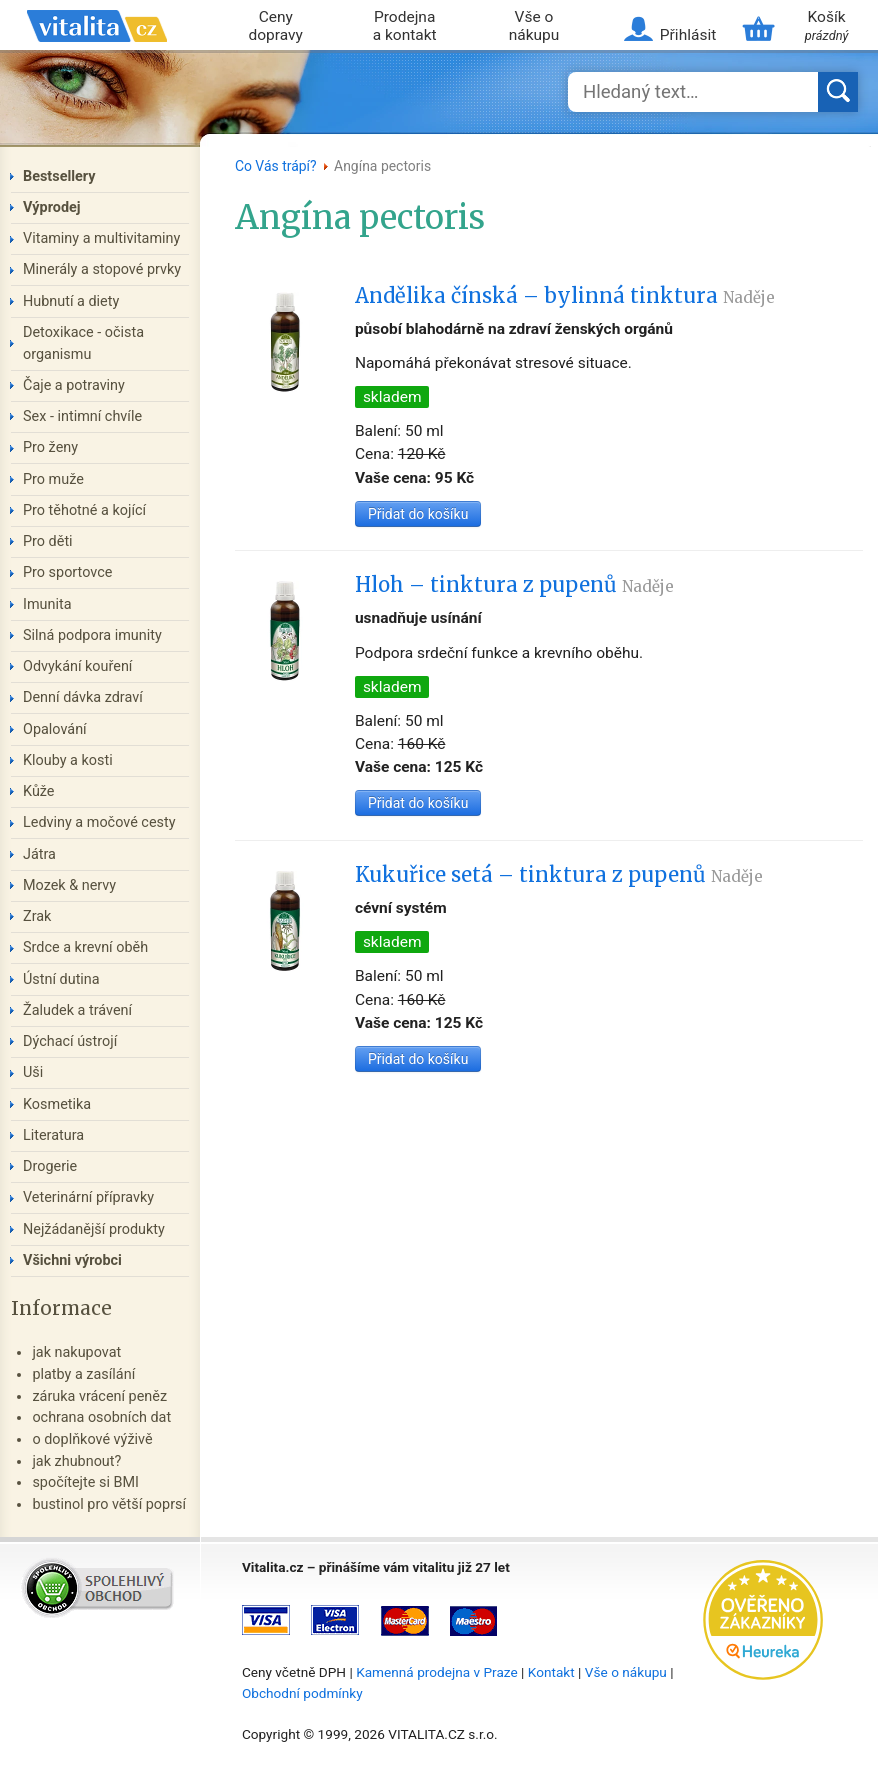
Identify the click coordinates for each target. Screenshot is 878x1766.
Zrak (37, 916)
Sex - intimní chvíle (82, 416)
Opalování (55, 729)
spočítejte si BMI (85, 1482)
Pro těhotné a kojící (84, 510)
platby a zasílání (83, 1374)
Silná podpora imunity (92, 635)
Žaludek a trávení (77, 1010)
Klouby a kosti (68, 760)
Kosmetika (57, 1104)
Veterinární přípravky (88, 1197)
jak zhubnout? (76, 1461)
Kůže (39, 791)
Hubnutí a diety (71, 301)
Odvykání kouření (77, 666)
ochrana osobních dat (101, 1417)
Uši (33, 1072)
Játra (39, 854)
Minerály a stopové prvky (102, 269)
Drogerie (50, 1166)
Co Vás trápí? (276, 166)
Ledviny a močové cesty (99, 822)
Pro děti (48, 541)
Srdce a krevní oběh (85, 947)
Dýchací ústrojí (70, 1041)
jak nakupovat (76, 1352)
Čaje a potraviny (74, 385)
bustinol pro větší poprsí (109, 1504)
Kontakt (551, 1672)
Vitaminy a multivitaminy (101, 238)
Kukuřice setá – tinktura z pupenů (559, 875)
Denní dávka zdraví (83, 697)
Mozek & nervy (69, 885)
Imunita (47, 604)
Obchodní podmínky (302, 1693)
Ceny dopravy (276, 26)
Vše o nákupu (534, 26)
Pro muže (53, 479)
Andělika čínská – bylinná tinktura (565, 296)
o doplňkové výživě (92, 1439)
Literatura (53, 1135)
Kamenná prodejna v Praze (437, 1672)
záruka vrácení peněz (99, 1396)
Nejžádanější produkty (94, 1229)
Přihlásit (688, 35)
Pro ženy (50, 447)
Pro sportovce (67, 572)
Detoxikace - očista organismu (83, 343)
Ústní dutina (61, 979)
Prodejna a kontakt (405, 26)
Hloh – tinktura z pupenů (514, 585)
